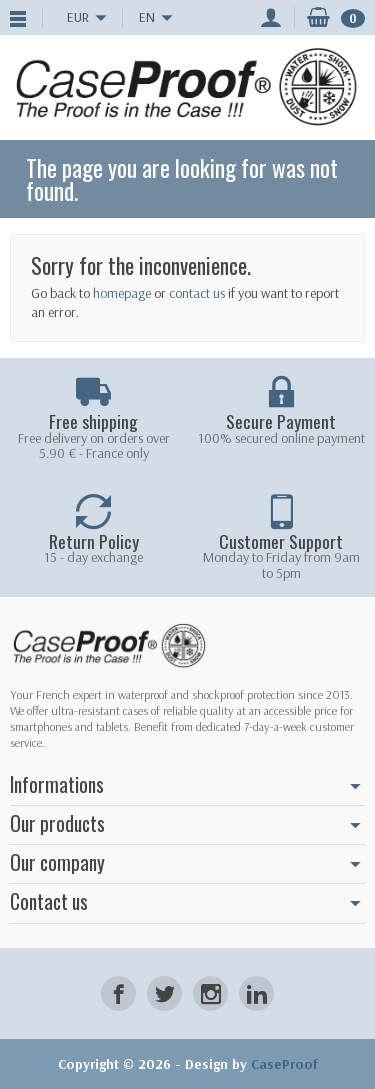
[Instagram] (210, 993)
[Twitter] (164, 993)
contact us (197, 293)
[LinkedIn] (256, 993)
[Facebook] (118, 993)
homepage (122, 293)
